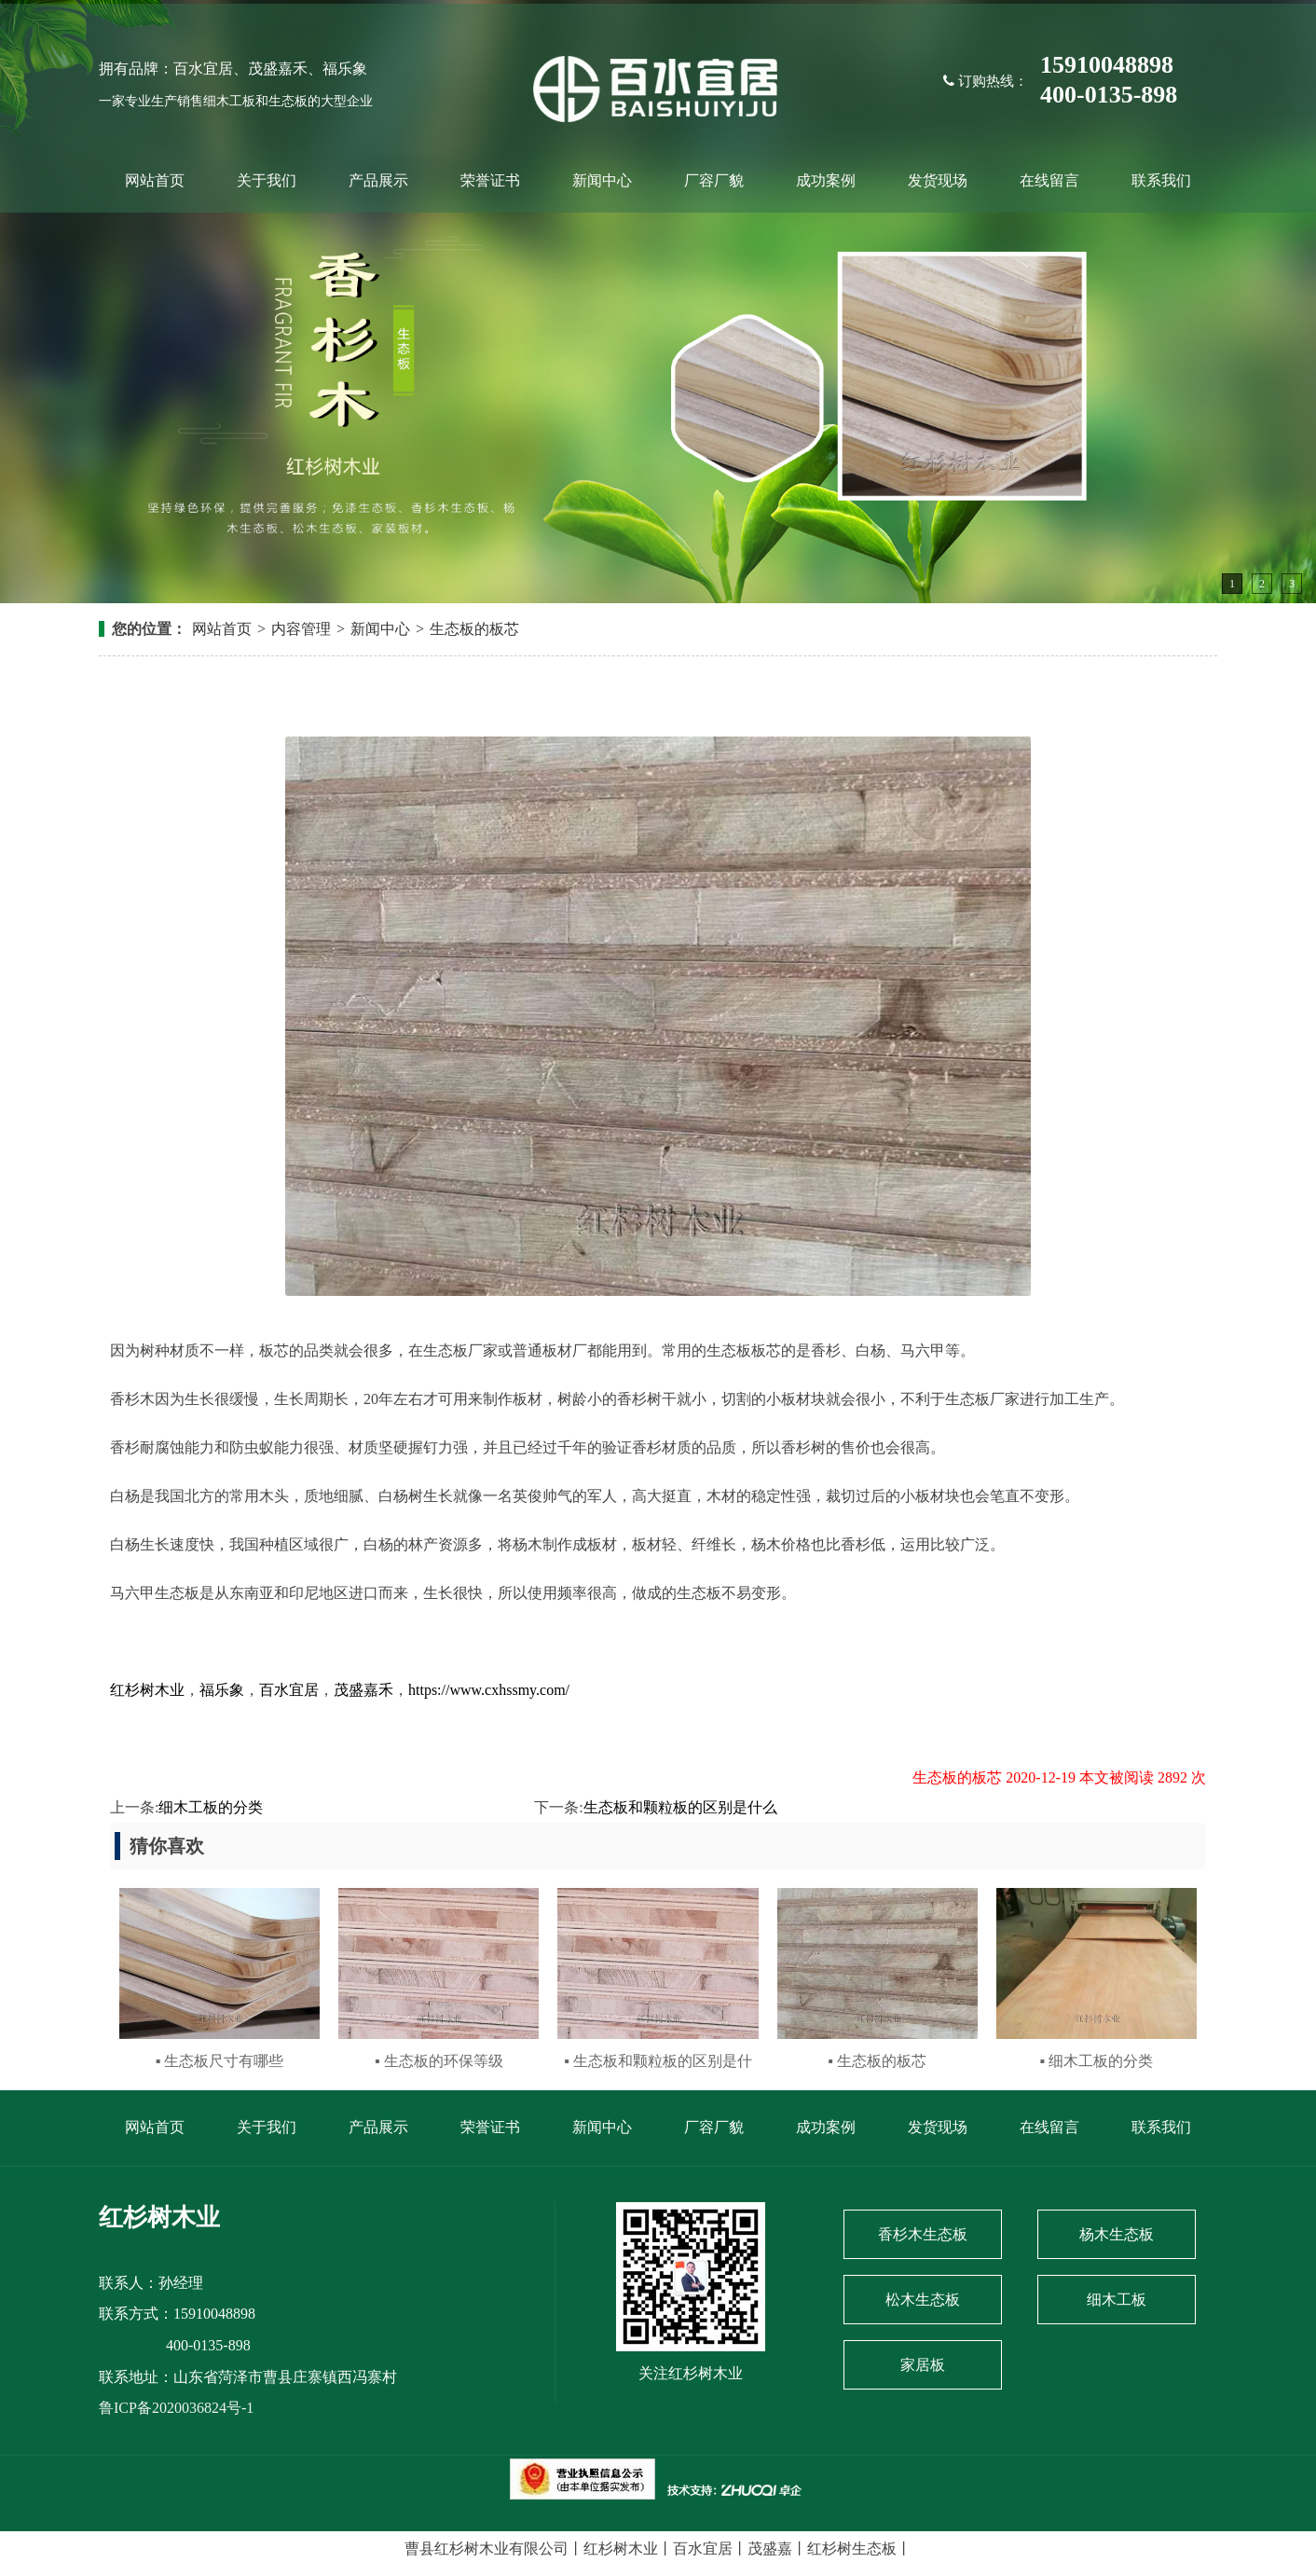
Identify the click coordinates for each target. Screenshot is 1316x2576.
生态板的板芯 (474, 629)
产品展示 (378, 180)
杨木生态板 (1116, 2234)
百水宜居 (289, 1690)
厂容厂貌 (714, 180)
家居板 (922, 2365)
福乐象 (221, 1690)
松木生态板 (922, 2299)
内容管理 (301, 629)
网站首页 (155, 180)
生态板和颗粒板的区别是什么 (680, 1807)
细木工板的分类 (210, 1807)
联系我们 (1161, 180)
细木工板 (1116, 2299)
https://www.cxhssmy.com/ (488, 1690)
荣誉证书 (490, 180)
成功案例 (826, 180)
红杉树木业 (147, 1690)
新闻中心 (602, 180)
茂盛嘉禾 (363, 1690)
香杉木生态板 (922, 2234)
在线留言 (1049, 180)
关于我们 (266, 180)
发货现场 (937, 180)
